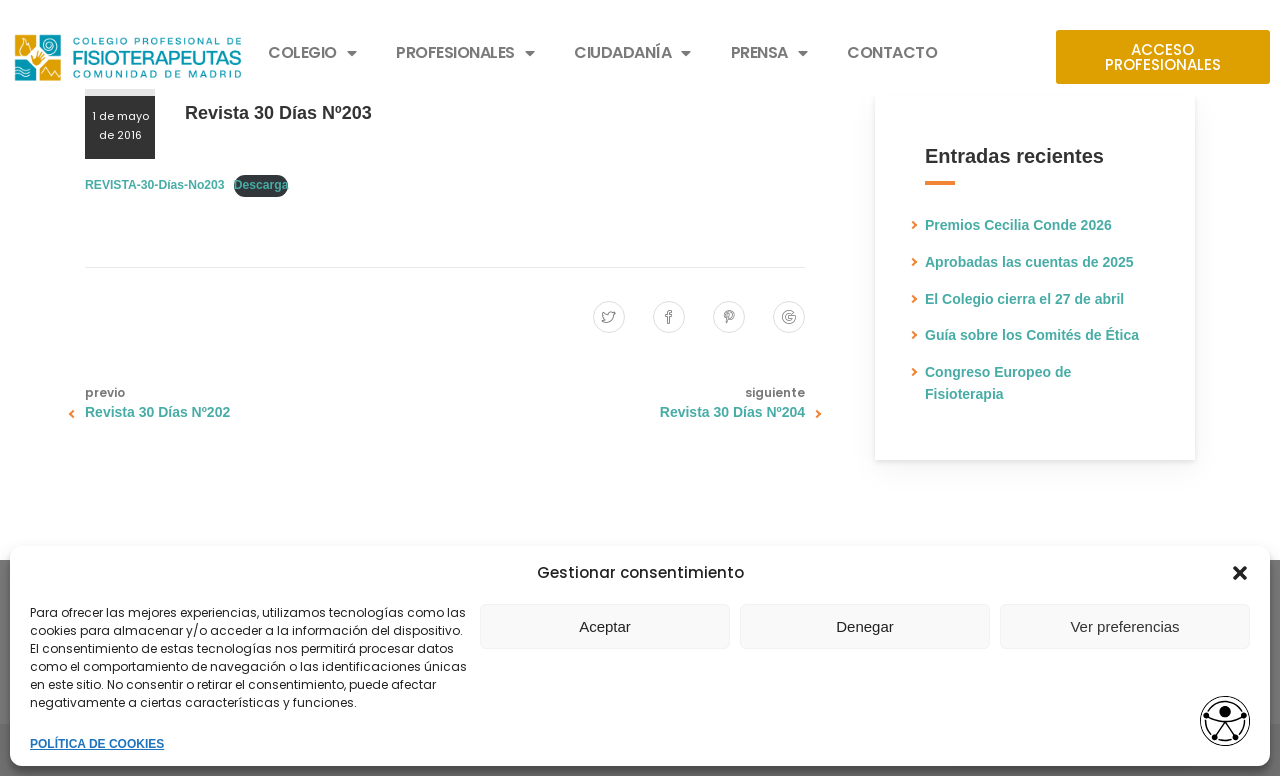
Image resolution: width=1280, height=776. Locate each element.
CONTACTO (892, 52)
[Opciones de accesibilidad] (1225, 722)
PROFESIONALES (465, 53)
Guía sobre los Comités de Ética (1032, 335)
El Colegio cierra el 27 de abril (1024, 299)
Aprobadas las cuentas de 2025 (1029, 262)
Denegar (865, 626)
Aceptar (605, 626)
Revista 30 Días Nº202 (157, 412)
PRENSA (769, 53)
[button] (1240, 573)
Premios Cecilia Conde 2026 (1018, 225)
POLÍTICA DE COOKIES (97, 744)
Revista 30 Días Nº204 (732, 412)
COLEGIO (312, 53)
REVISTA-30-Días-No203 (155, 185)
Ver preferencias (1124, 626)
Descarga (261, 185)
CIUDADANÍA (632, 53)
